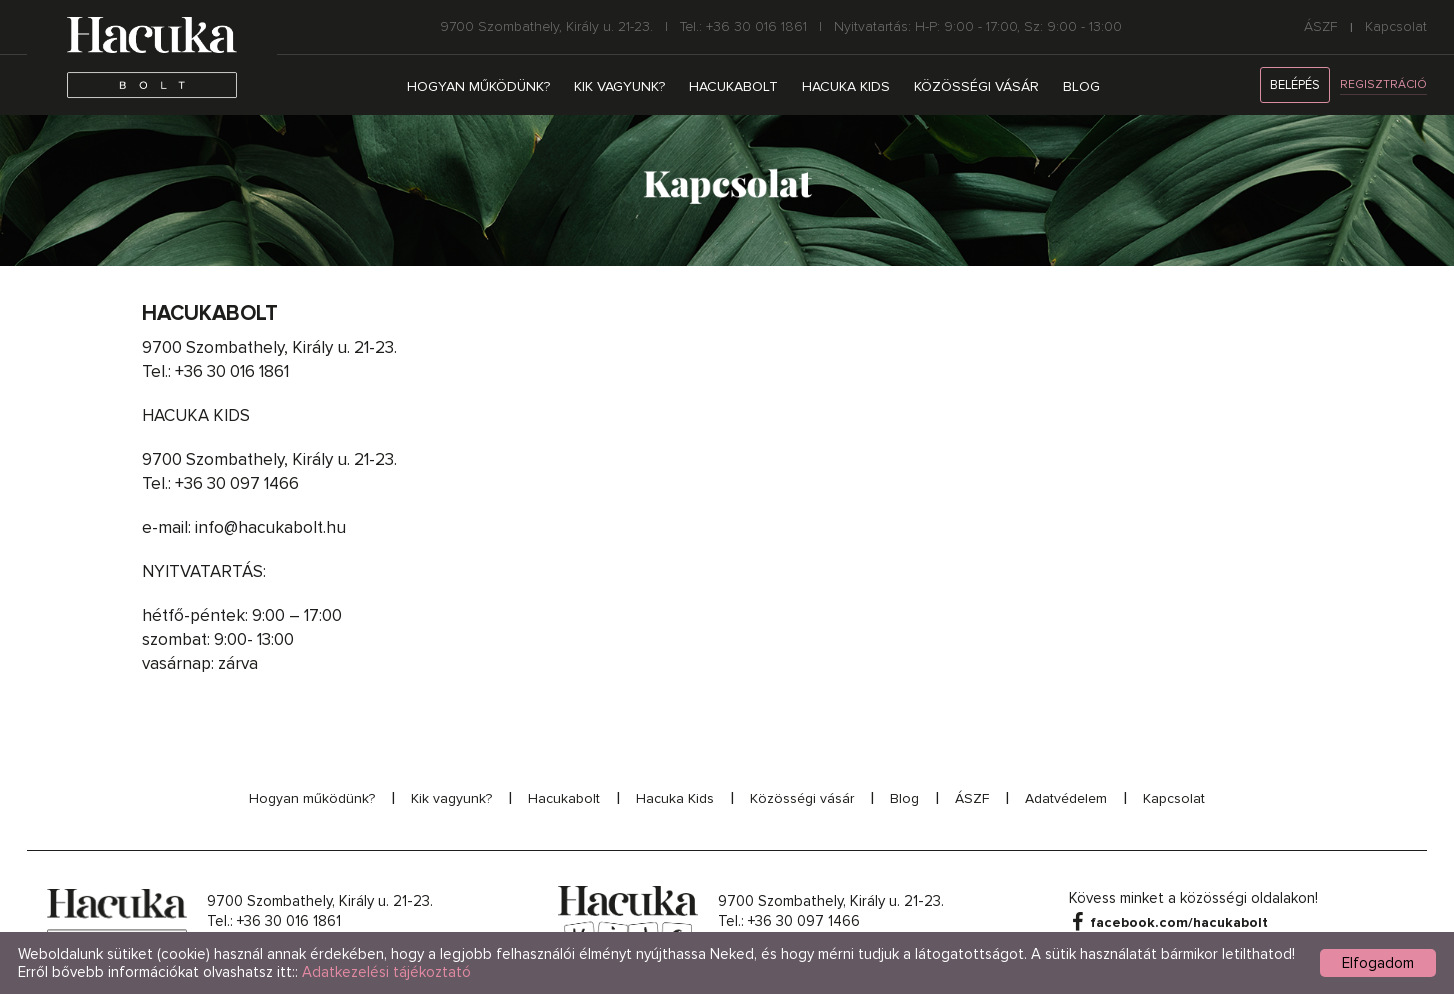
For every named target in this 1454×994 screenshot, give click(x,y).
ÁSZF (1321, 27)
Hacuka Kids (846, 86)
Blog (1081, 86)
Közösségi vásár (976, 86)
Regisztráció (1383, 84)
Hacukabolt (733, 86)
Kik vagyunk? (619, 86)
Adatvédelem (1066, 798)
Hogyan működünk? (478, 86)
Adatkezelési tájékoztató (386, 972)
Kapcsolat (1396, 27)
